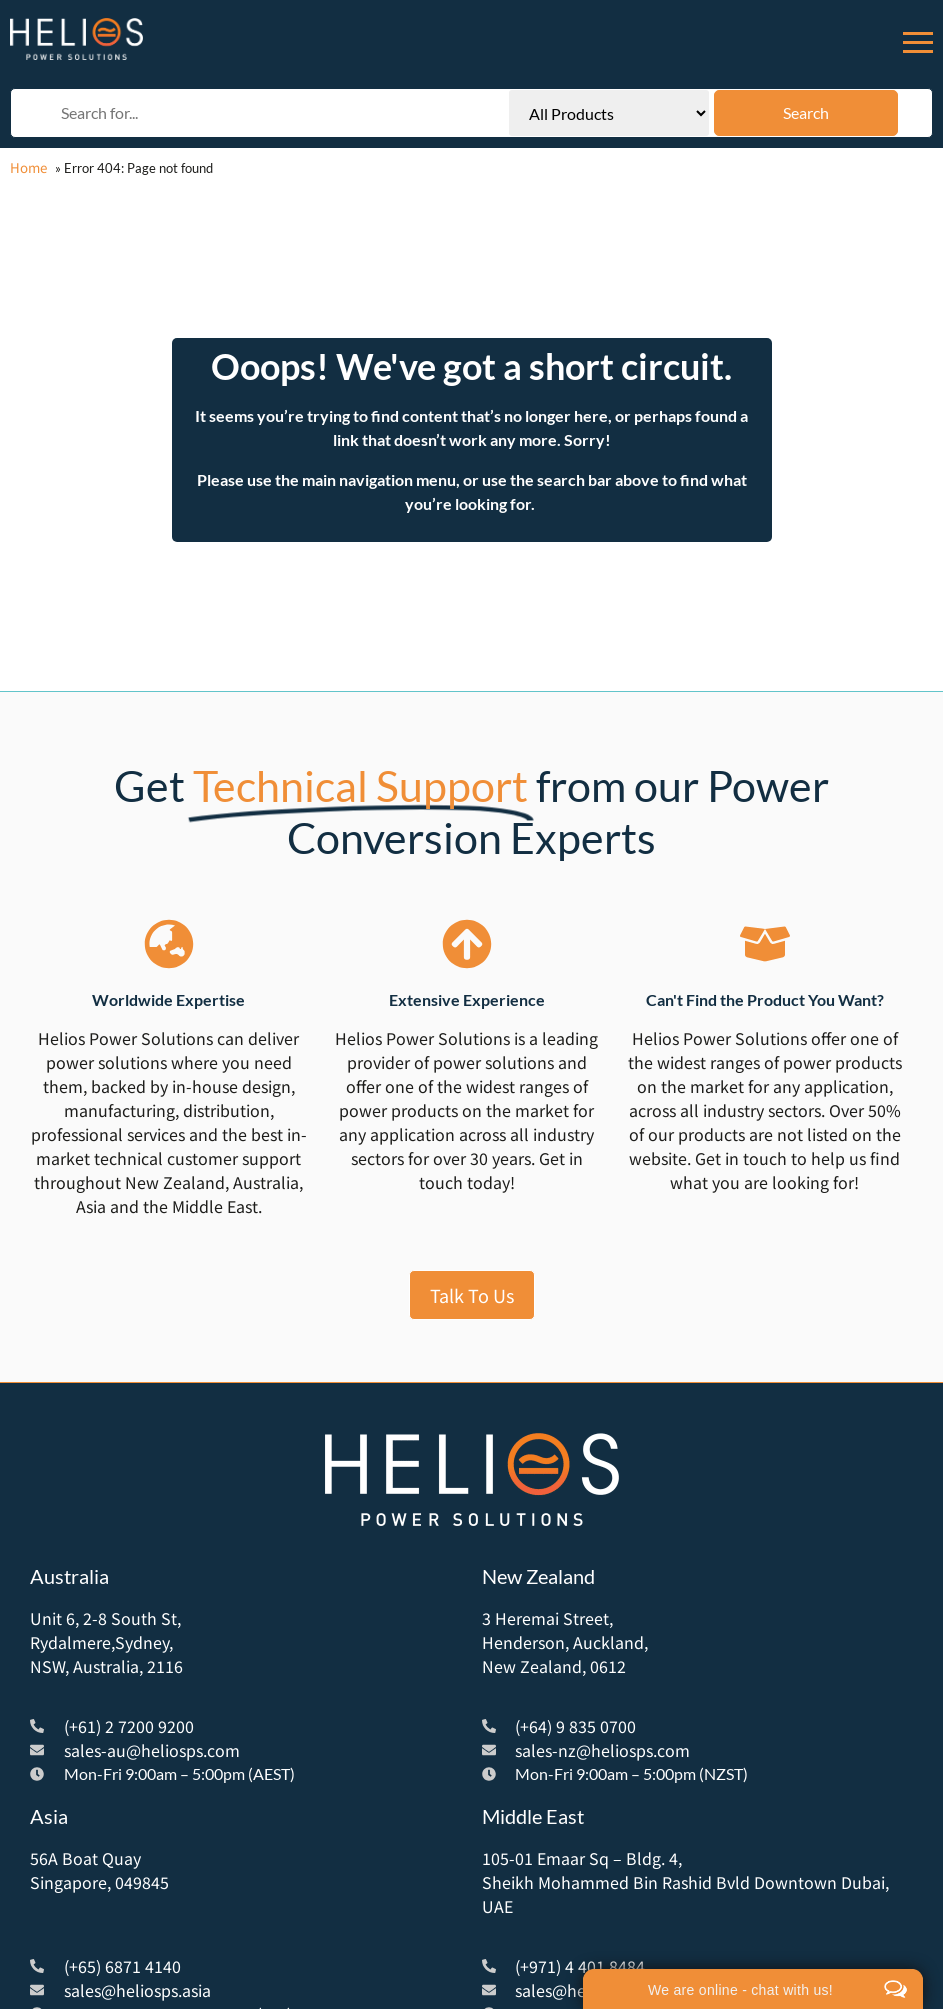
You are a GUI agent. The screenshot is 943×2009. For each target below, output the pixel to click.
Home (28, 167)
